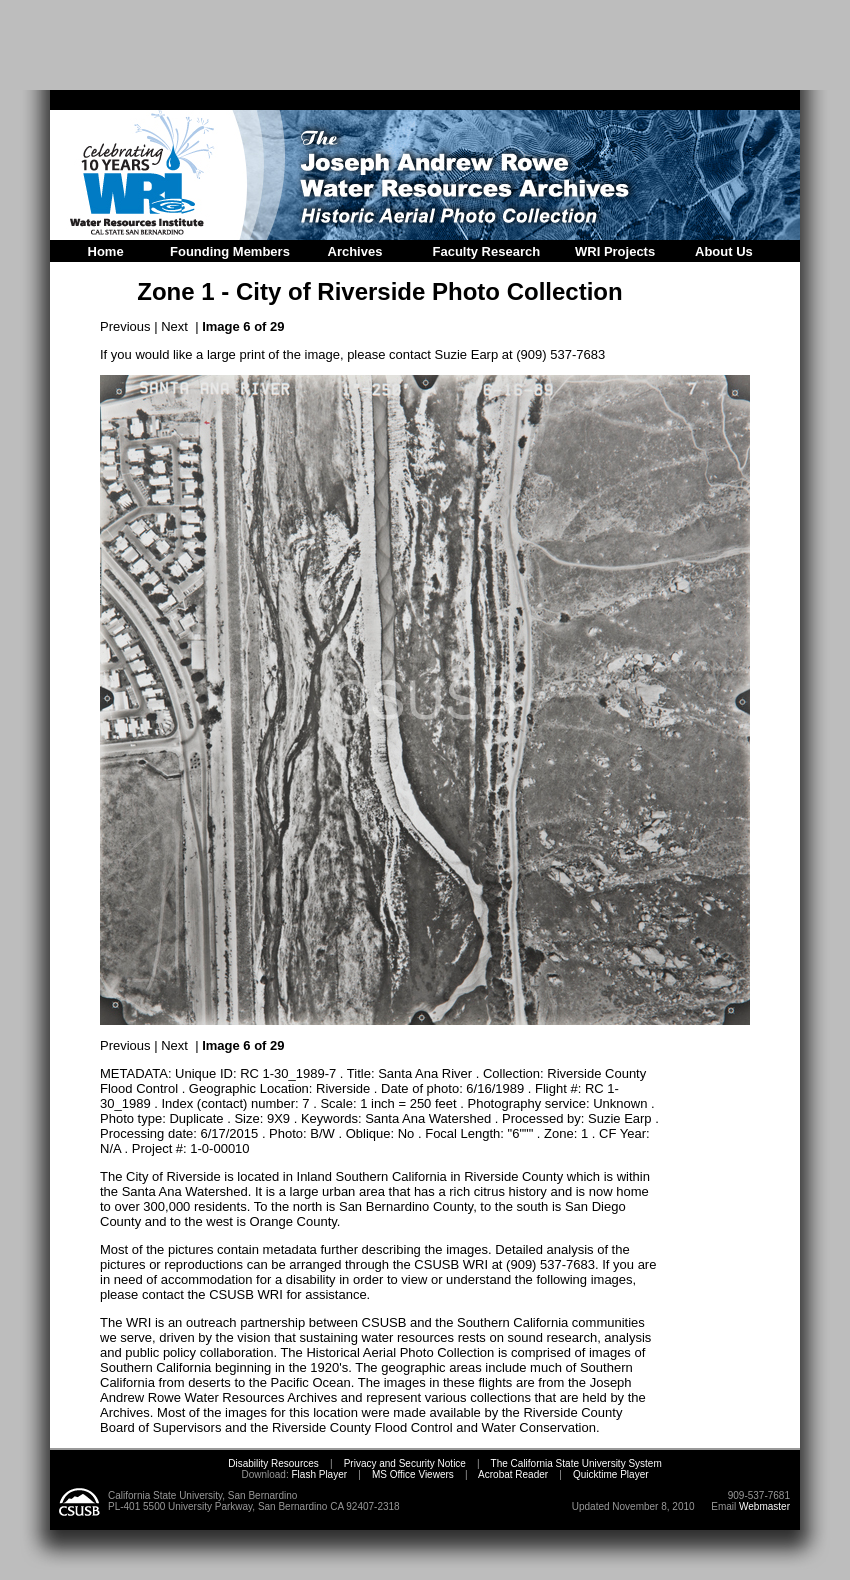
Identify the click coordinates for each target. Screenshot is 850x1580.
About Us (724, 251)
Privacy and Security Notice (405, 1463)
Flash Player (318, 1474)
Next (174, 326)
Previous (125, 326)
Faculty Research (487, 251)
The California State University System (576, 1463)
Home (106, 251)
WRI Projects (615, 251)
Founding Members (230, 251)
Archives (355, 251)
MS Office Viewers (413, 1474)
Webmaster (764, 1506)
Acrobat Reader (513, 1474)
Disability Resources (273, 1463)
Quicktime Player (611, 1474)
